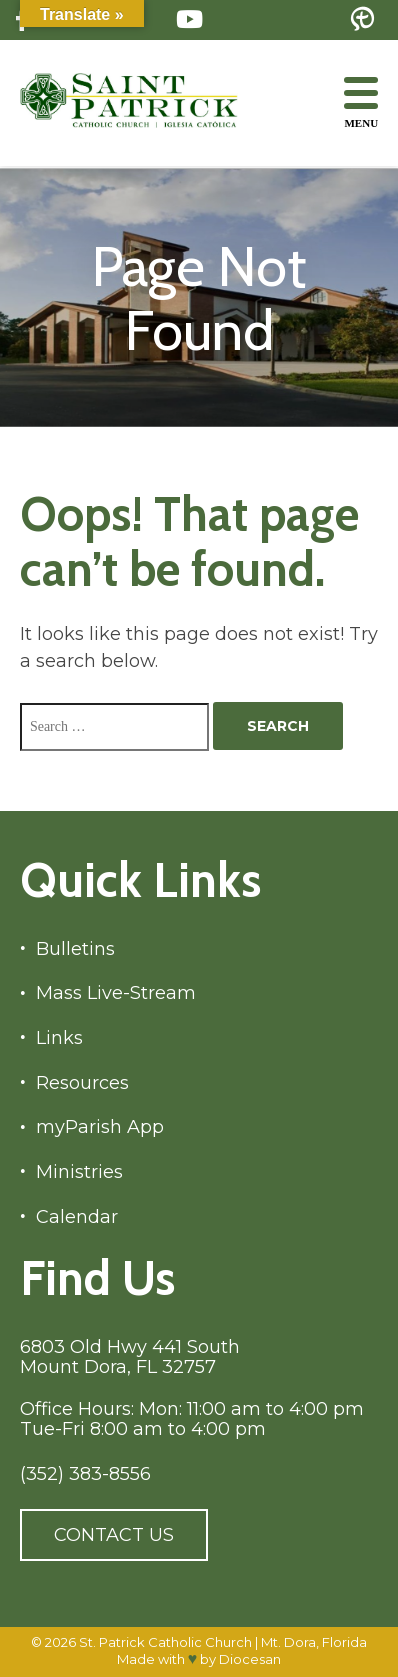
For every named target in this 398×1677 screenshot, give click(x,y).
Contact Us (114, 1535)
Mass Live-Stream (116, 993)
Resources (82, 1083)
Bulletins (75, 949)
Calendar (77, 1217)
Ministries (79, 1172)
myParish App (100, 1127)
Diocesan (250, 1659)
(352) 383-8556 (85, 1474)
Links (59, 1038)
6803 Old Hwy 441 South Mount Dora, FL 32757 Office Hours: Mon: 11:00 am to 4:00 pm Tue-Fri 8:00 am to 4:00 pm (192, 1388)
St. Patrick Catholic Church (165, 1642)
